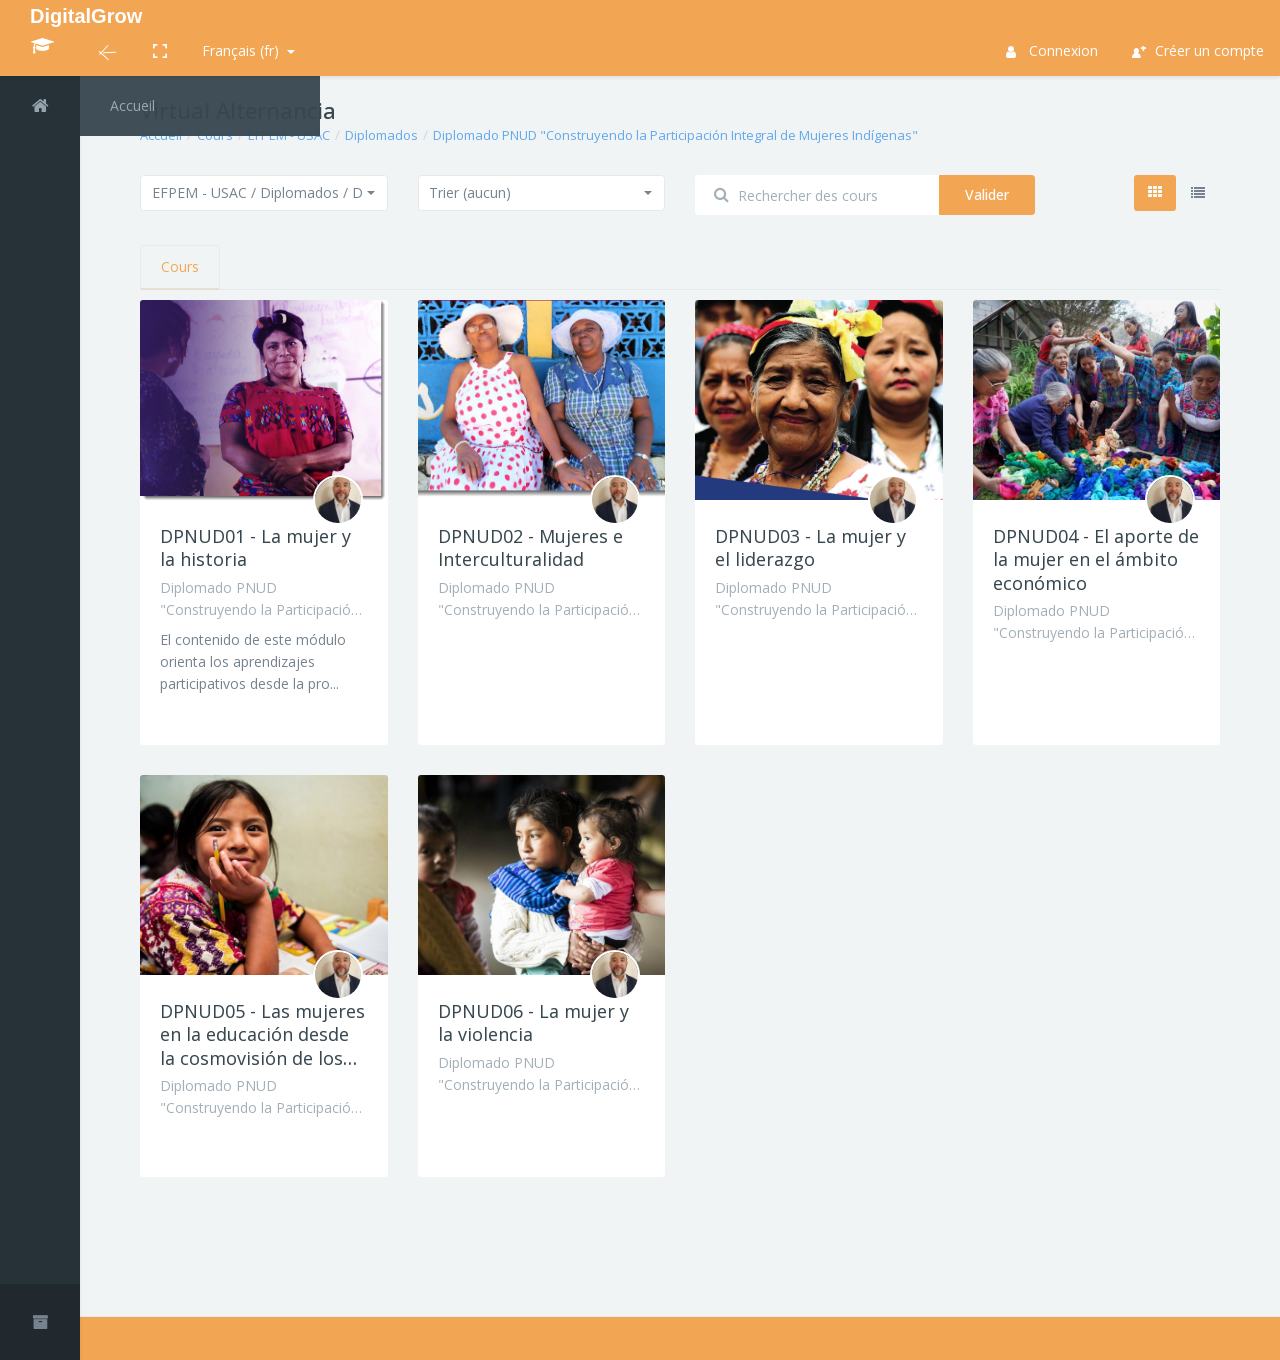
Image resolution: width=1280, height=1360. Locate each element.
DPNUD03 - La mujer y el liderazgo (810, 547)
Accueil (161, 135)
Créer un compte (1198, 50)
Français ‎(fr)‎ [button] (242, 50)
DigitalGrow (86, 16)
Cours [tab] (180, 266)
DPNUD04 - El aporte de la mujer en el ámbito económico (1096, 559)
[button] (107, 54)
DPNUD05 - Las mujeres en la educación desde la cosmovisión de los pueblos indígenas (262, 1046)
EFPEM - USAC (289, 135)
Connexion (1052, 50)
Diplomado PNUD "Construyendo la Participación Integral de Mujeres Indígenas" (675, 135)
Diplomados (381, 135)
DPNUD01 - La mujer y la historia (255, 547)
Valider (987, 194)
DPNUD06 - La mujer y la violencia (533, 1022)
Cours (215, 135)
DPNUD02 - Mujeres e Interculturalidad (530, 547)
